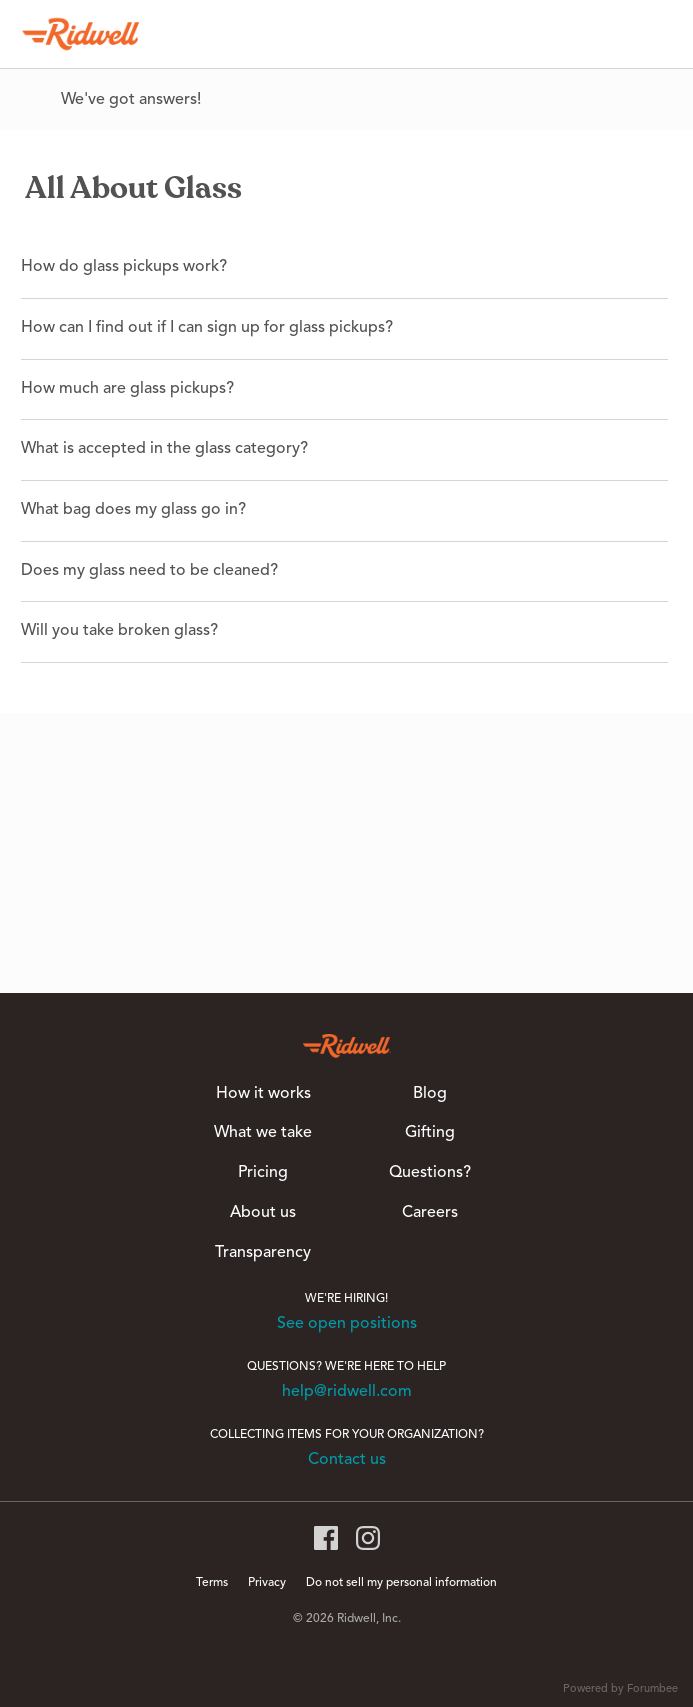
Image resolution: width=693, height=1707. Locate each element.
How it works (263, 1094)
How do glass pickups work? (124, 267)
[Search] (652, 34)
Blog (430, 1094)
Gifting (430, 1133)
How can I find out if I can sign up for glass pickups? (207, 328)
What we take (263, 1133)
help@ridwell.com (347, 1392)
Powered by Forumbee (620, 1689)
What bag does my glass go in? (133, 510)
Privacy (267, 1583)
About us (263, 1213)
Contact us (347, 1460)
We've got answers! (131, 100)
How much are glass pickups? (127, 389)
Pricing (263, 1173)
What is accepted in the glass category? (164, 449)
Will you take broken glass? (119, 631)
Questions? (430, 1173)
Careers (430, 1213)
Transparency (263, 1253)
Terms (212, 1583)
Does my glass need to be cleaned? (149, 571)
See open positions (347, 1324)
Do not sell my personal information (401, 1583)
